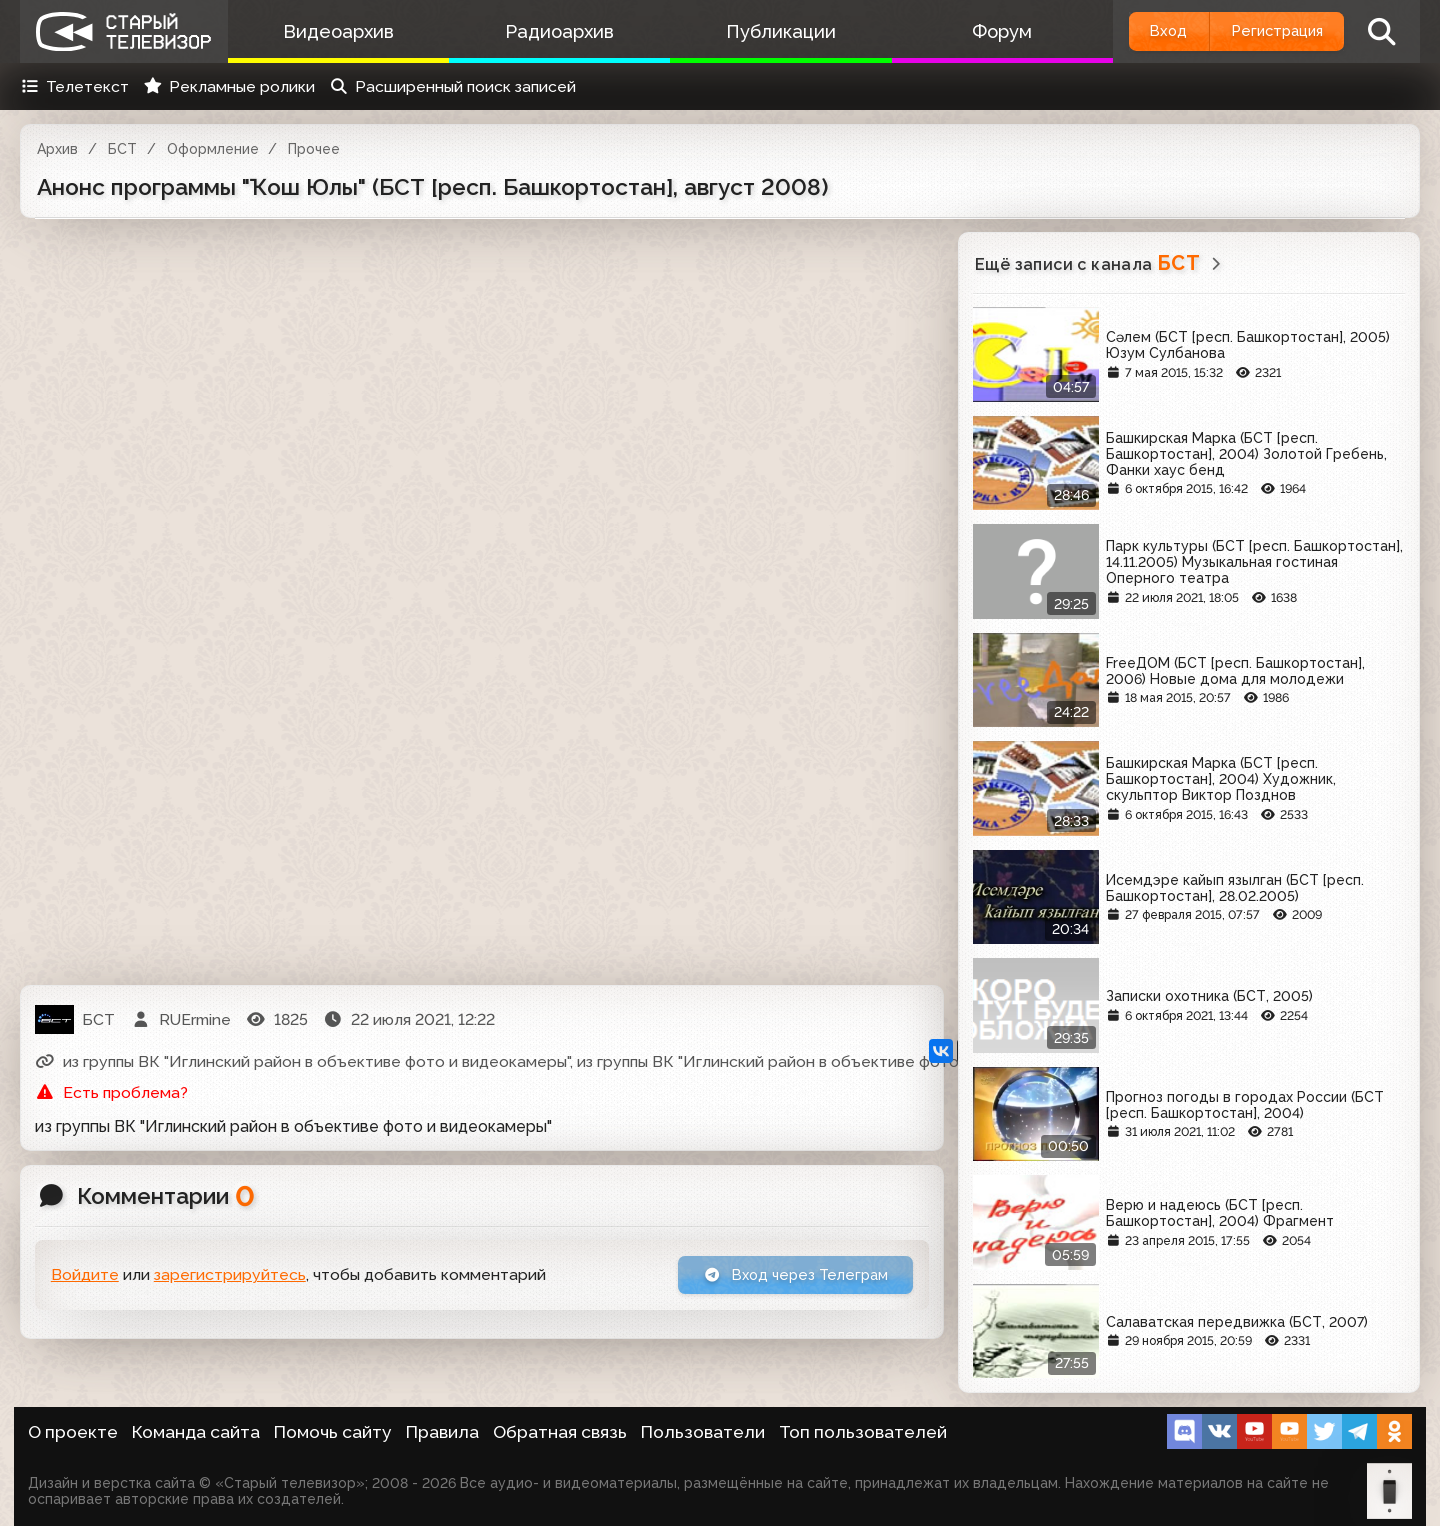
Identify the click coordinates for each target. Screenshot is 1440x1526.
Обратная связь (560, 1432)
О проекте (73, 1432)
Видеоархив (334, 31)
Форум (973, 31)
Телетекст (74, 86)
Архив (57, 149)
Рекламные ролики (229, 86)
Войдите (85, 1276)
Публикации (760, 31)
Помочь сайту (333, 1432)
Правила (442, 1432)
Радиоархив (547, 31)
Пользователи (703, 1432)
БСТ (122, 149)
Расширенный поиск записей (452, 86)
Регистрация (1267, 31)
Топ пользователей (863, 1432)
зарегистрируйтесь (230, 1276)
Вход (1142, 31)
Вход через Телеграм (787, 1276)
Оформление (213, 149)
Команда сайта (196, 1432)
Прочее (314, 149)
